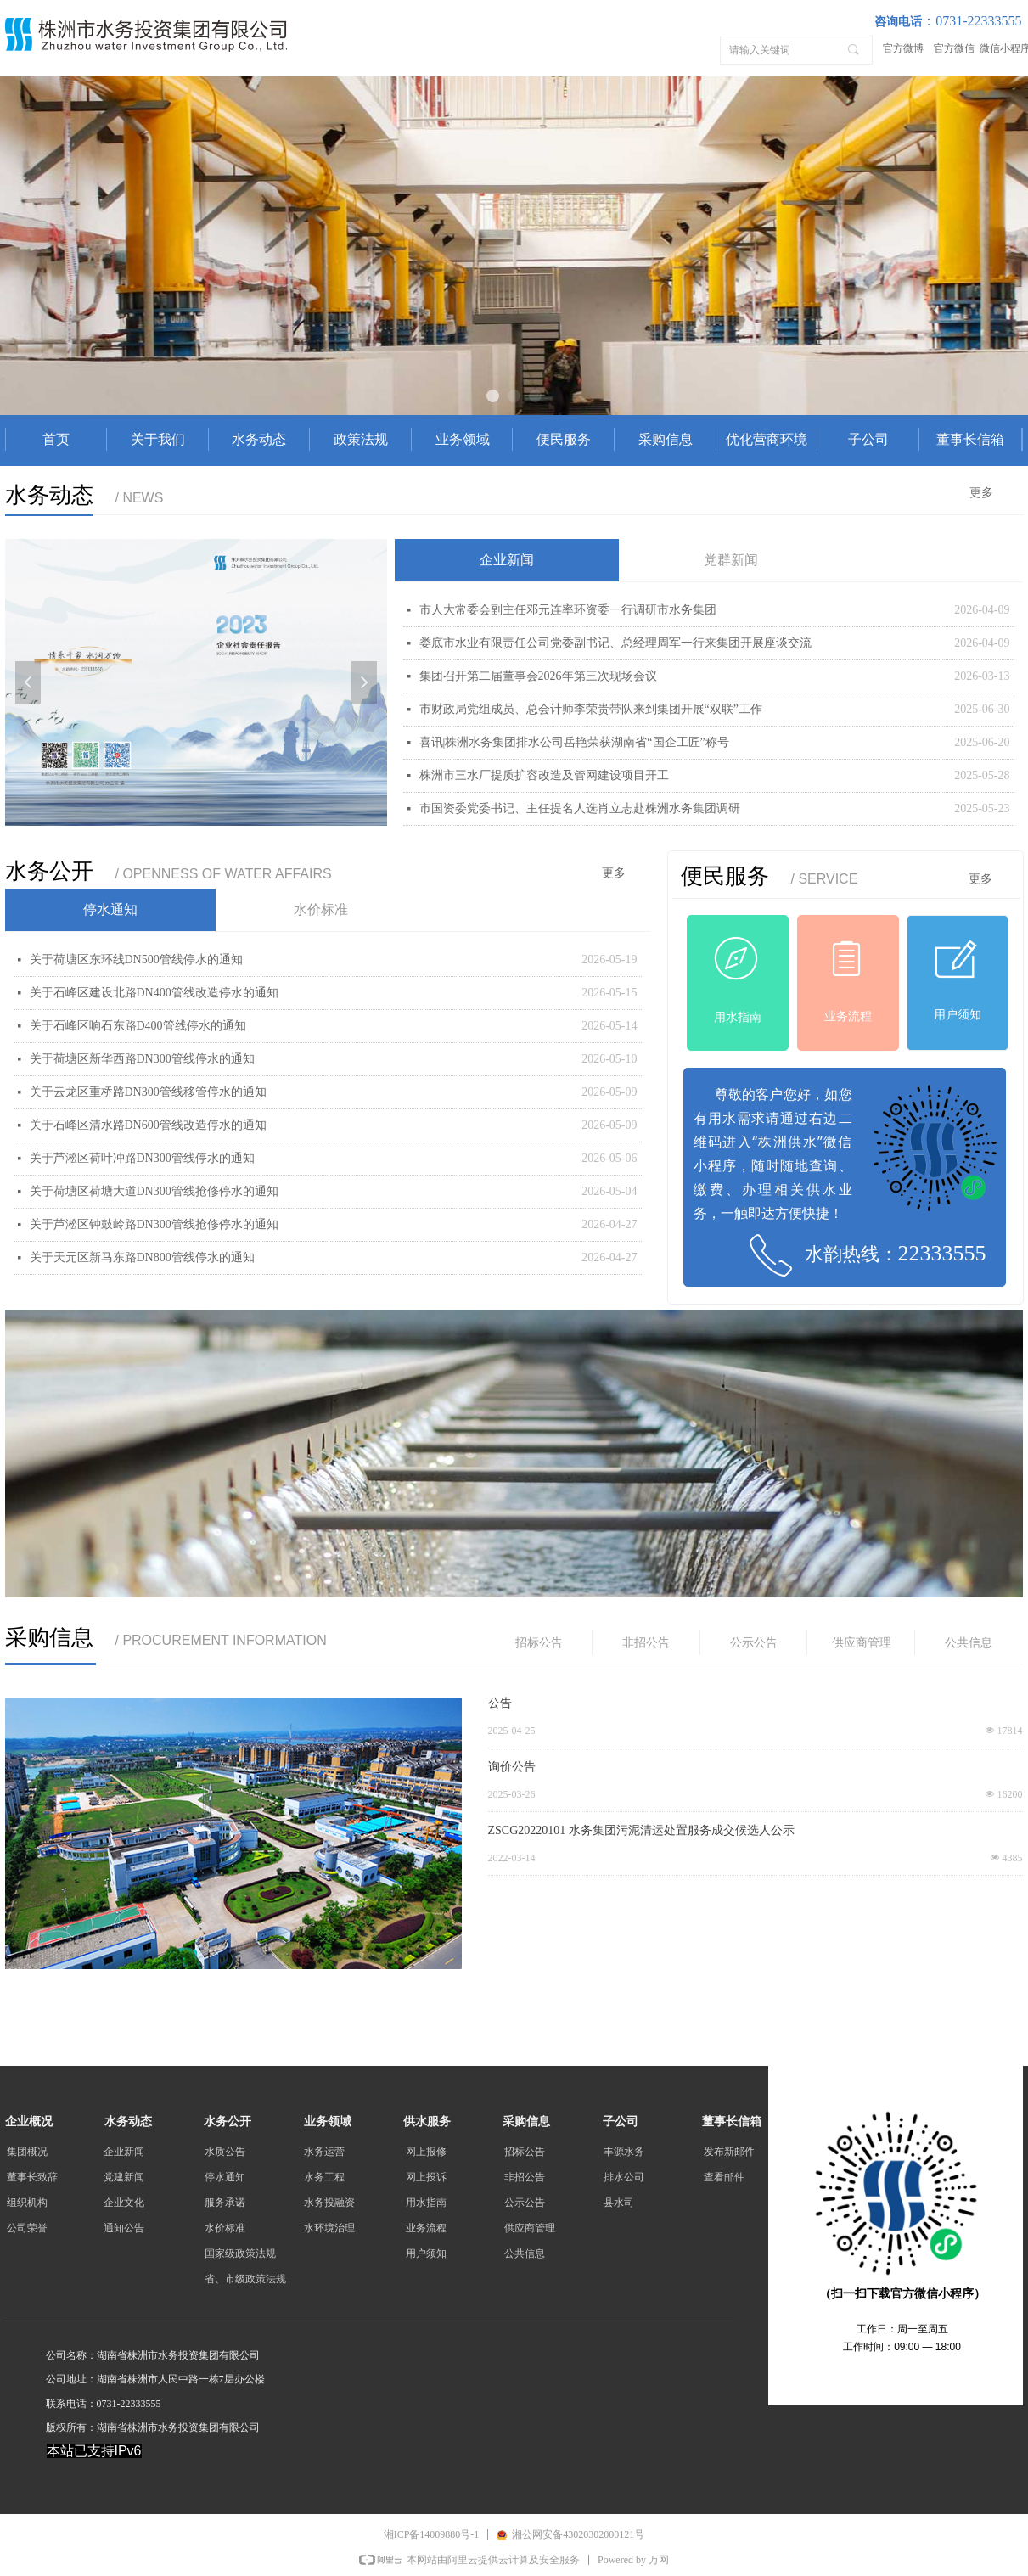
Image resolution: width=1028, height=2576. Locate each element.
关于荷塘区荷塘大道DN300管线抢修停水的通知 (154, 1191)
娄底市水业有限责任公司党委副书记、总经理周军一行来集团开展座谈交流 (615, 643)
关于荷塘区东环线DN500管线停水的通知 (136, 959)
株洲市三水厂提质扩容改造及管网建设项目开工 (544, 775)
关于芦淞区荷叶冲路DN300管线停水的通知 (142, 1158)
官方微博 (903, 48)
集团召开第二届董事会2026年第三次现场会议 (538, 676)
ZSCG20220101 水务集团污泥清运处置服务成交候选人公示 (641, 1830)
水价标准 (321, 909)
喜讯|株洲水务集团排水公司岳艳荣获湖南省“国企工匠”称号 (574, 742)
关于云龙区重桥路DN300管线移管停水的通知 (148, 1092)
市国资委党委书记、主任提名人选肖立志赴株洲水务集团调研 (579, 808)
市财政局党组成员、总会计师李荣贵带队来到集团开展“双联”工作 (590, 709)
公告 (500, 1703)
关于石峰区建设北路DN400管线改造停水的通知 (154, 992)
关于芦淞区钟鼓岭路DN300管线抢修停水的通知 (154, 1224)
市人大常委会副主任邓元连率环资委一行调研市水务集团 (567, 609)
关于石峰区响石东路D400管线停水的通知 (138, 1025)
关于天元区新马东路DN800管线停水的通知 (142, 1257)
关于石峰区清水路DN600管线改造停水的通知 (148, 1125)
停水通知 (110, 909)
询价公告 (512, 1766)
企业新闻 (507, 560)
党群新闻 (731, 560)
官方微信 (954, 48)
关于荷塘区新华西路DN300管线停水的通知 (142, 1058)
